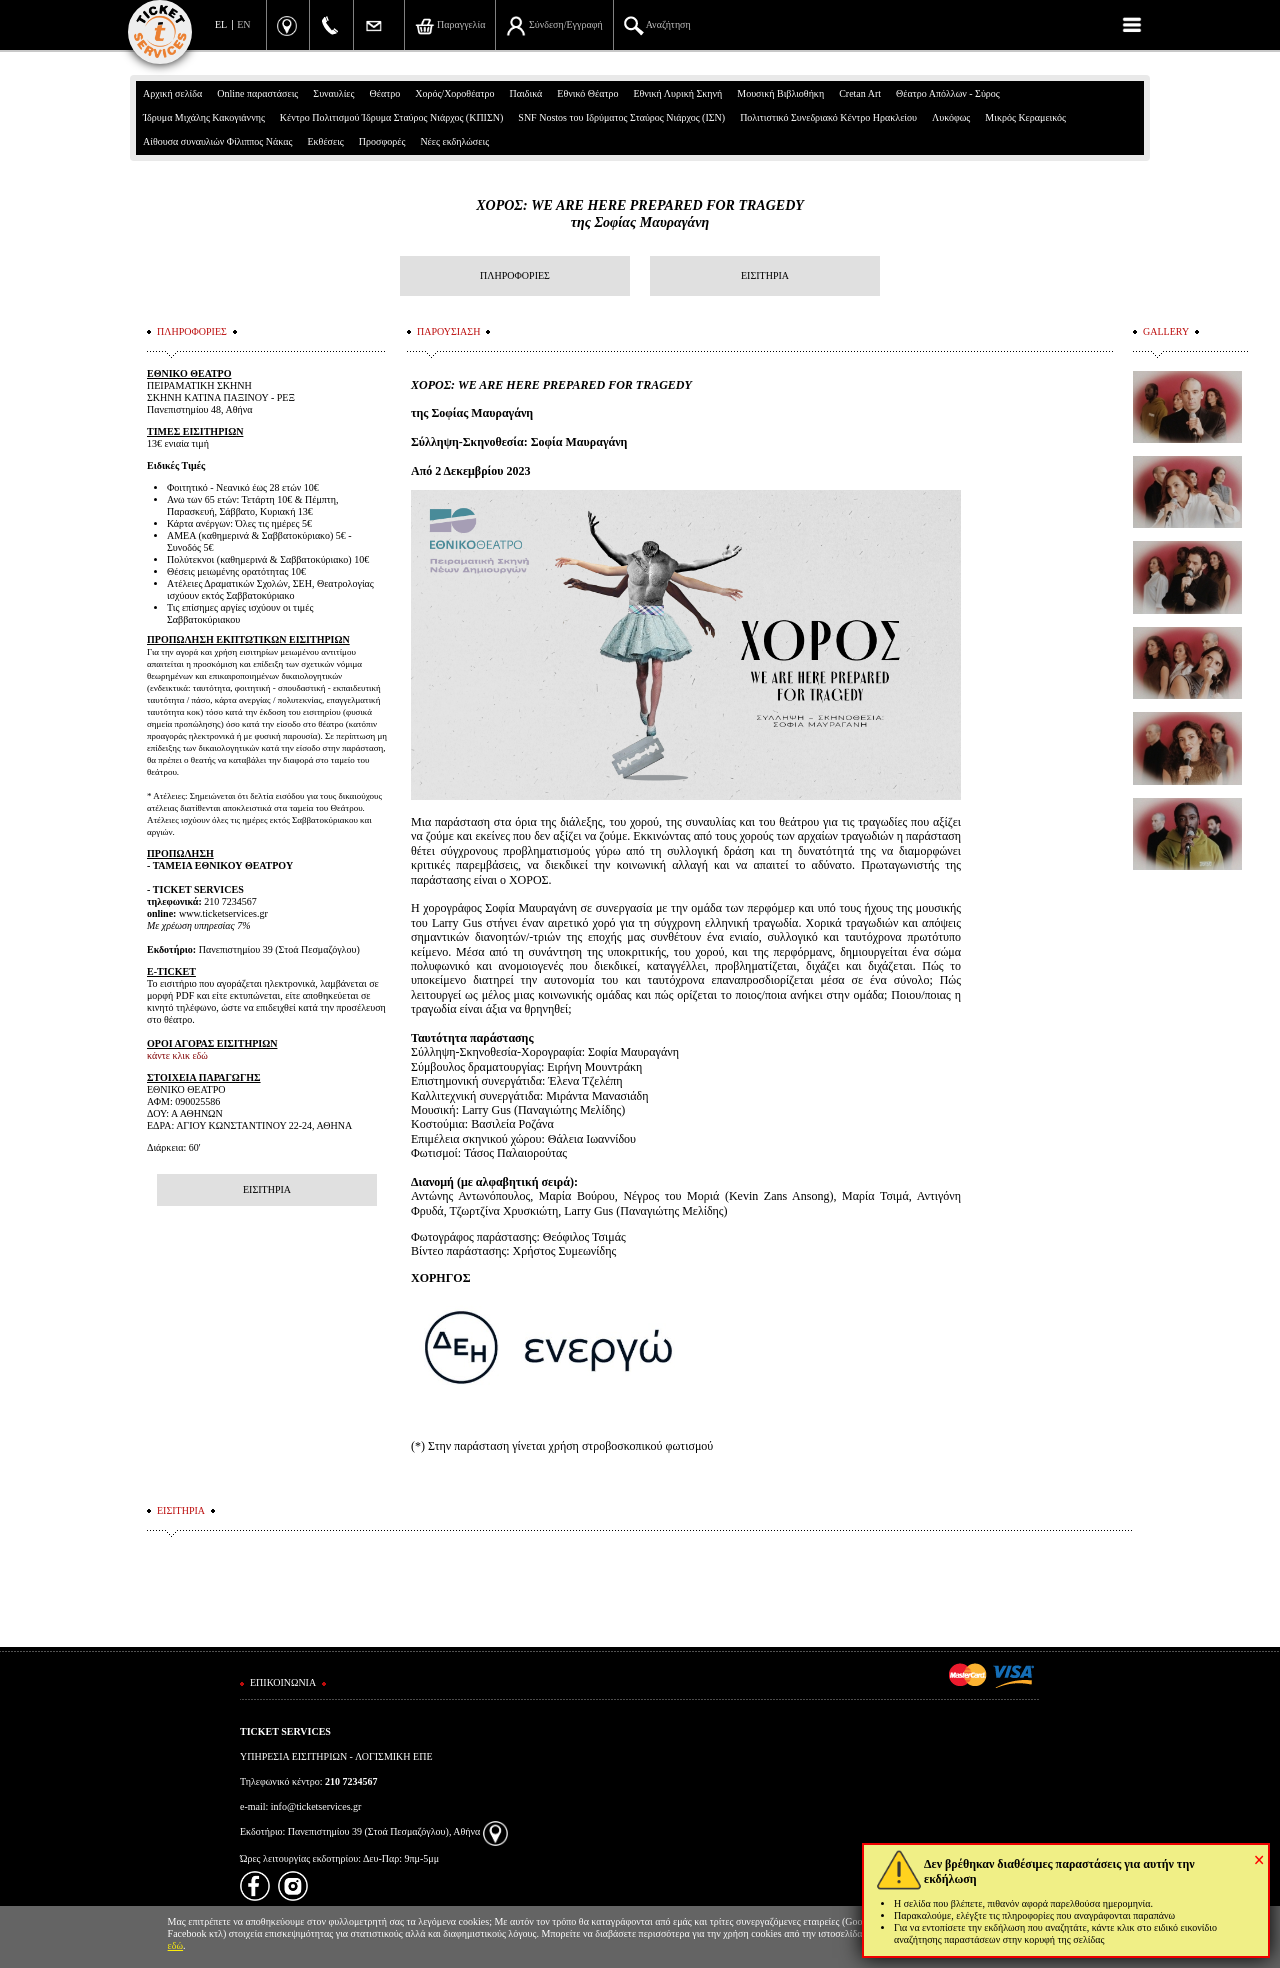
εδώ (176, 1945)
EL (221, 24)
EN (243, 24)
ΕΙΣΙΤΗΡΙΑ (765, 275)
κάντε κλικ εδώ (177, 1055)
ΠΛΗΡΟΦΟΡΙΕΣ (515, 275)
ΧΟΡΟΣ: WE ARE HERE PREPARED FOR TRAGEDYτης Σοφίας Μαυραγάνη (640, 214)
